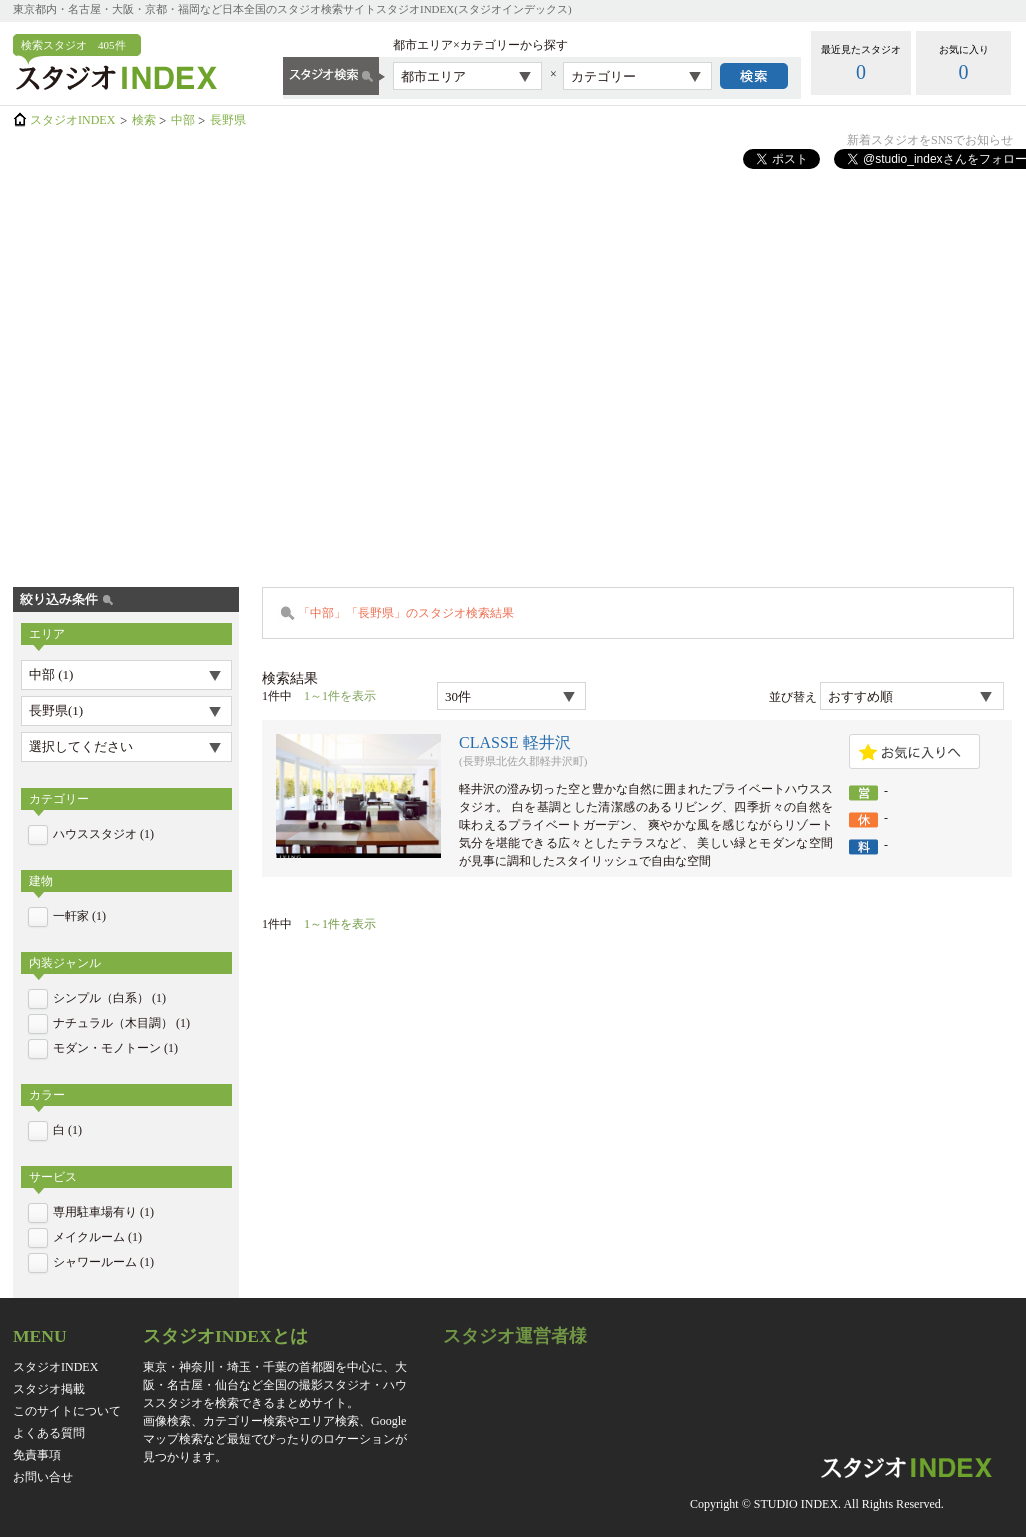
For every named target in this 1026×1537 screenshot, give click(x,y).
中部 (183, 120)
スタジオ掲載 (49, 1389)
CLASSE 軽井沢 (515, 742)
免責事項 (37, 1455)
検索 (144, 120)
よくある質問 (49, 1433)
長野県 (228, 120)
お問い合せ (43, 1477)
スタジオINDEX (72, 120)
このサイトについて (67, 1411)
